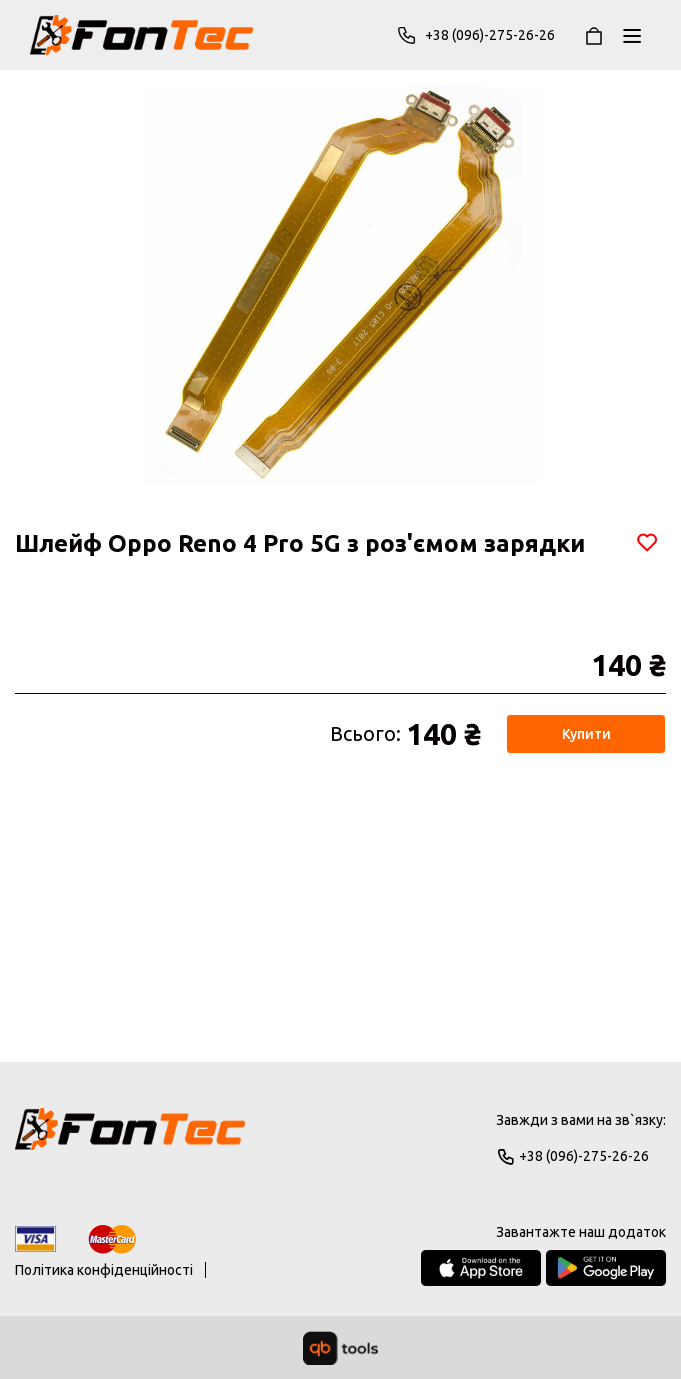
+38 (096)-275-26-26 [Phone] (475, 35)
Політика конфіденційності (104, 1270)
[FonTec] (141, 35)
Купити (586, 734)
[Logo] (130, 1138)
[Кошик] (594, 35)
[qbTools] (340, 1348)
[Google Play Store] (606, 1268)
